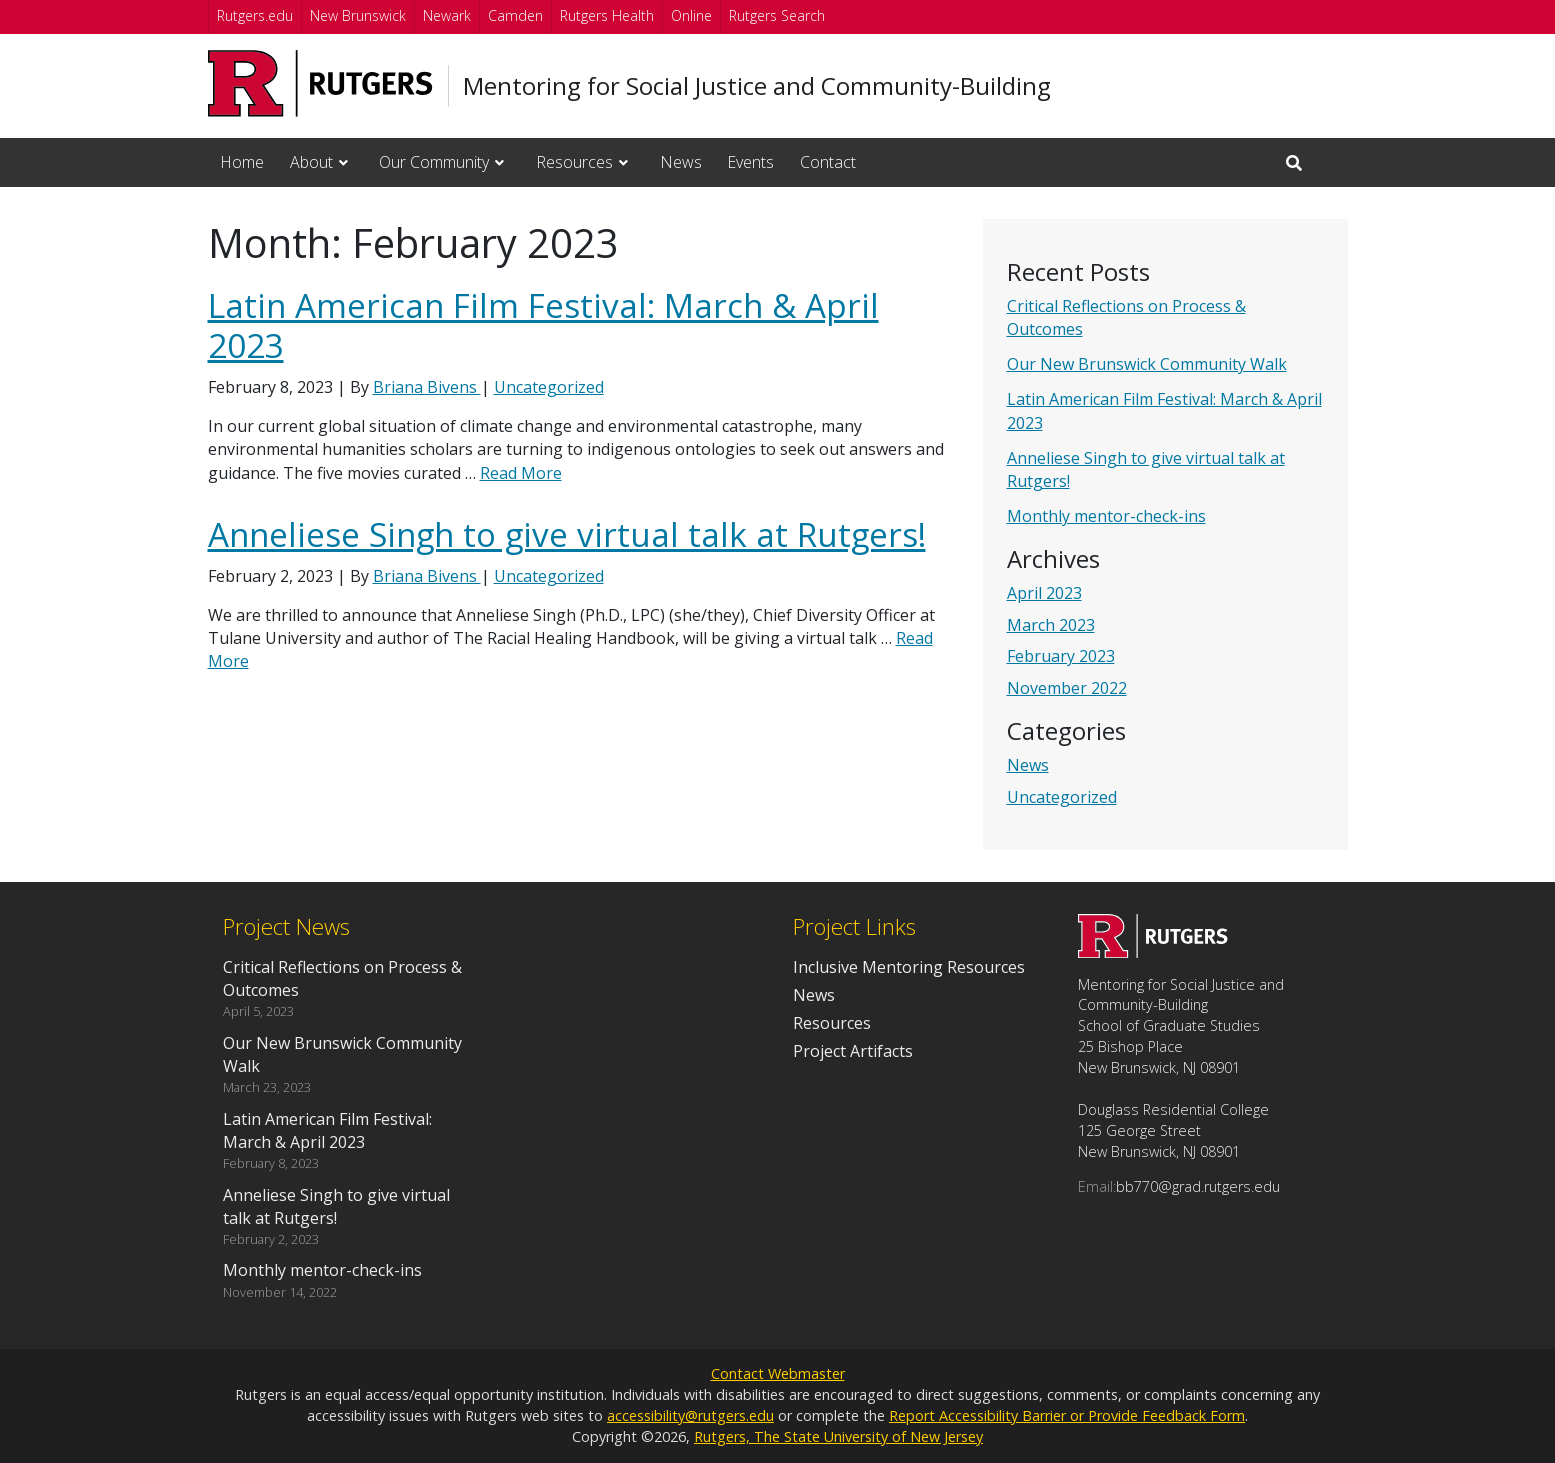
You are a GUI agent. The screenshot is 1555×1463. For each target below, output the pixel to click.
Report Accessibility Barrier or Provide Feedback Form (1067, 1415)
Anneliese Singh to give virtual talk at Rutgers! (567, 534)
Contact (828, 162)
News (681, 162)
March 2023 (1051, 625)
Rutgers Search (777, 15)
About (311, 162)
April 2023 (1044, 593)
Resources (574, 162)
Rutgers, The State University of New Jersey (838, 1436)
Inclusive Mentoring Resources (909, 967)
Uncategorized (1062, 797)
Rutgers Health (607, 15)
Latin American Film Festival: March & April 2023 (543, 325)
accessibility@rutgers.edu (690, 1415)
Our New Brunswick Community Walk (1147, 364)
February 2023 (1061, 656)
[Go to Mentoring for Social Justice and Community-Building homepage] (1153, 952)
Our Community (434, 162)
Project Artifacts (853, 1051)
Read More (521, 473)
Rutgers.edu (255, 15)
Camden (515, 15)
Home (242, 162)
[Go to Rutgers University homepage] (320, 83)
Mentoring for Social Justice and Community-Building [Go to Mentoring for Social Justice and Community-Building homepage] (757, 86)
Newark (447, 15)
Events (750, 162)
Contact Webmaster (778, 1373)
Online (691, 15)
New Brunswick (358, 15)
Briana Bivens (427, 387)
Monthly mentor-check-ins (1106, 516)
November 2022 (1067, 688)
